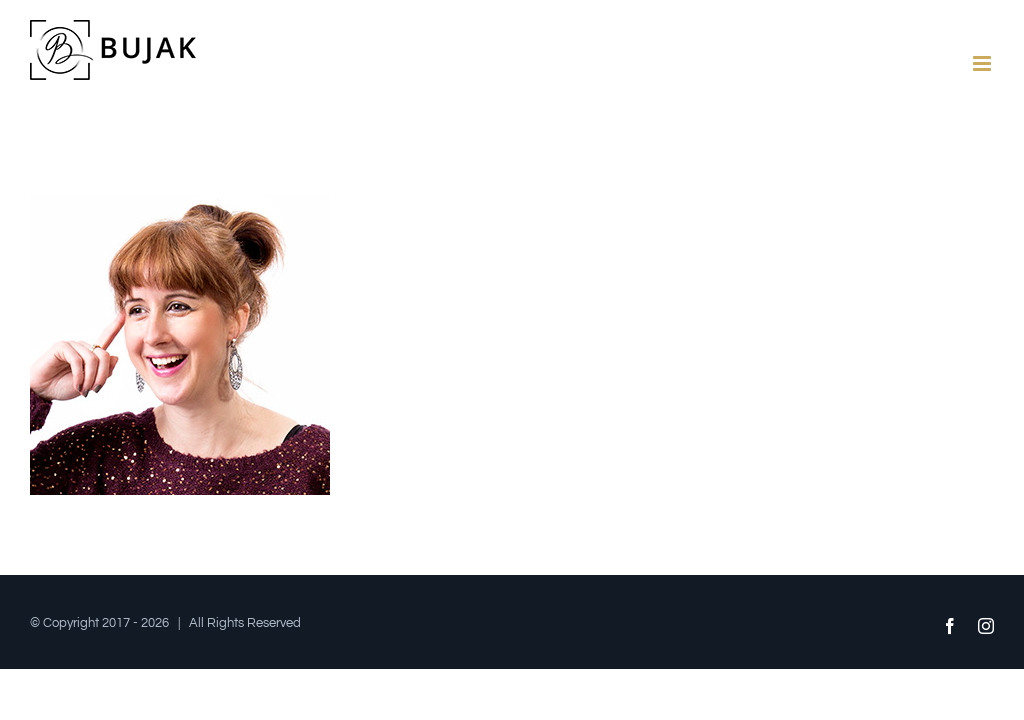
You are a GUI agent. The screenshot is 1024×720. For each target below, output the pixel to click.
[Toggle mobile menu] (983, 63)
